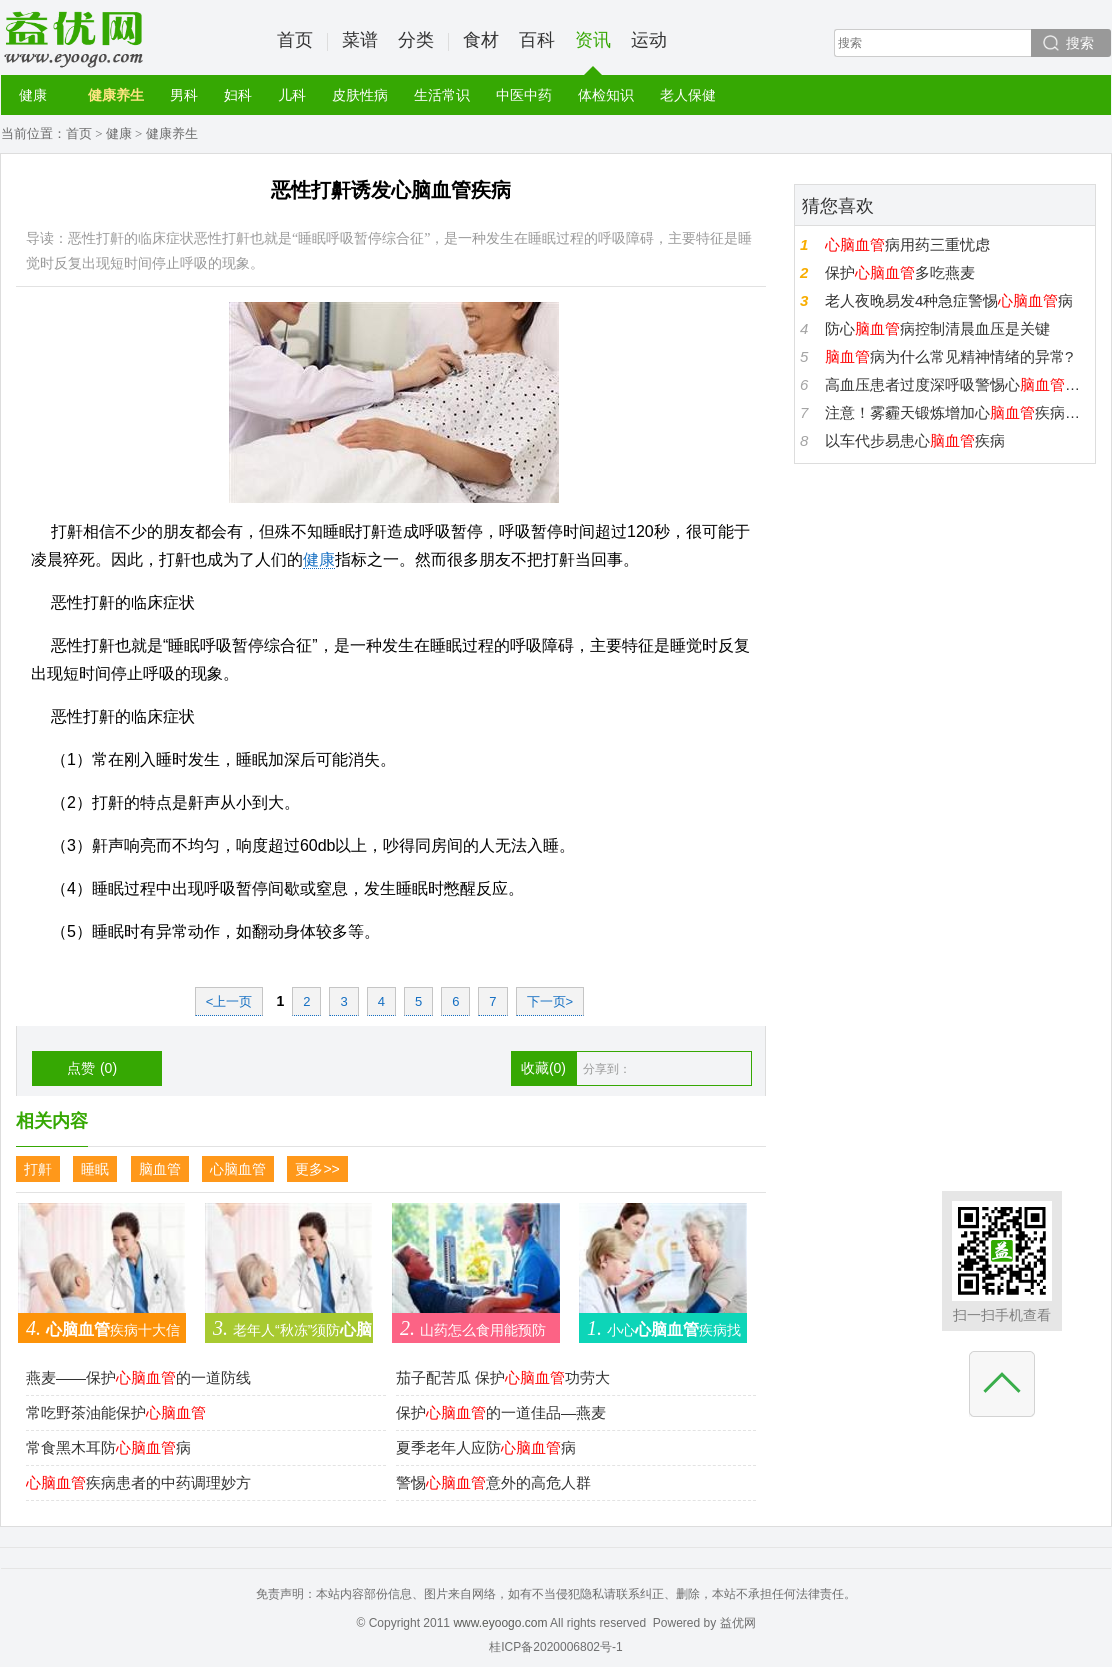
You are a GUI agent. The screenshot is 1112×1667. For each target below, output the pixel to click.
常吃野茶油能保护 (116, 1412)
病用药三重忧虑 (907, 244)
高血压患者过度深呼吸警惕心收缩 (957, 384)
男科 (184, 95)
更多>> (317, 1169)
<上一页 (229, 1001)
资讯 (593, 52)
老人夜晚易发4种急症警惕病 (949, 300)
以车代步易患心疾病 (915, 440)
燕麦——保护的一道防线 (138, 1377)
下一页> (550, 1001)
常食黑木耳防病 (108, 1447)
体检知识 (606, 95)
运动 (649, 40)
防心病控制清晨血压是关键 (937, 328)
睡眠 (95, 1169)
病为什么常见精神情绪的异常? (949, 356)
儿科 (292, 95)
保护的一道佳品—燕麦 (501, 1412)
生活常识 (442, 95)
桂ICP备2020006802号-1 (555, 1647)
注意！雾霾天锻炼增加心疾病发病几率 (957, 412)
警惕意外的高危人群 (493, 1482)
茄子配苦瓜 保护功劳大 (503, 1377)
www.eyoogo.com (500, 1623)
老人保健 (688, 95)
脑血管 (160, 1169)
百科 (537, 40)
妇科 (238, 95)
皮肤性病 (360, 95)
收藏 (543, 1068)
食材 (481, 40)
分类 (416, 40)
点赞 (92, 1068)
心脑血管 (238, 1169)
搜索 (1080, 43)
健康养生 (116, 95)
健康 (33, 95)
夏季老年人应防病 (486, 1447)
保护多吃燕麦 (900, 272)
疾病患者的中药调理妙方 (138, 1482)
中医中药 (524, 95)
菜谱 (360, 40)
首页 (295, 40)
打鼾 (38, 1169)
